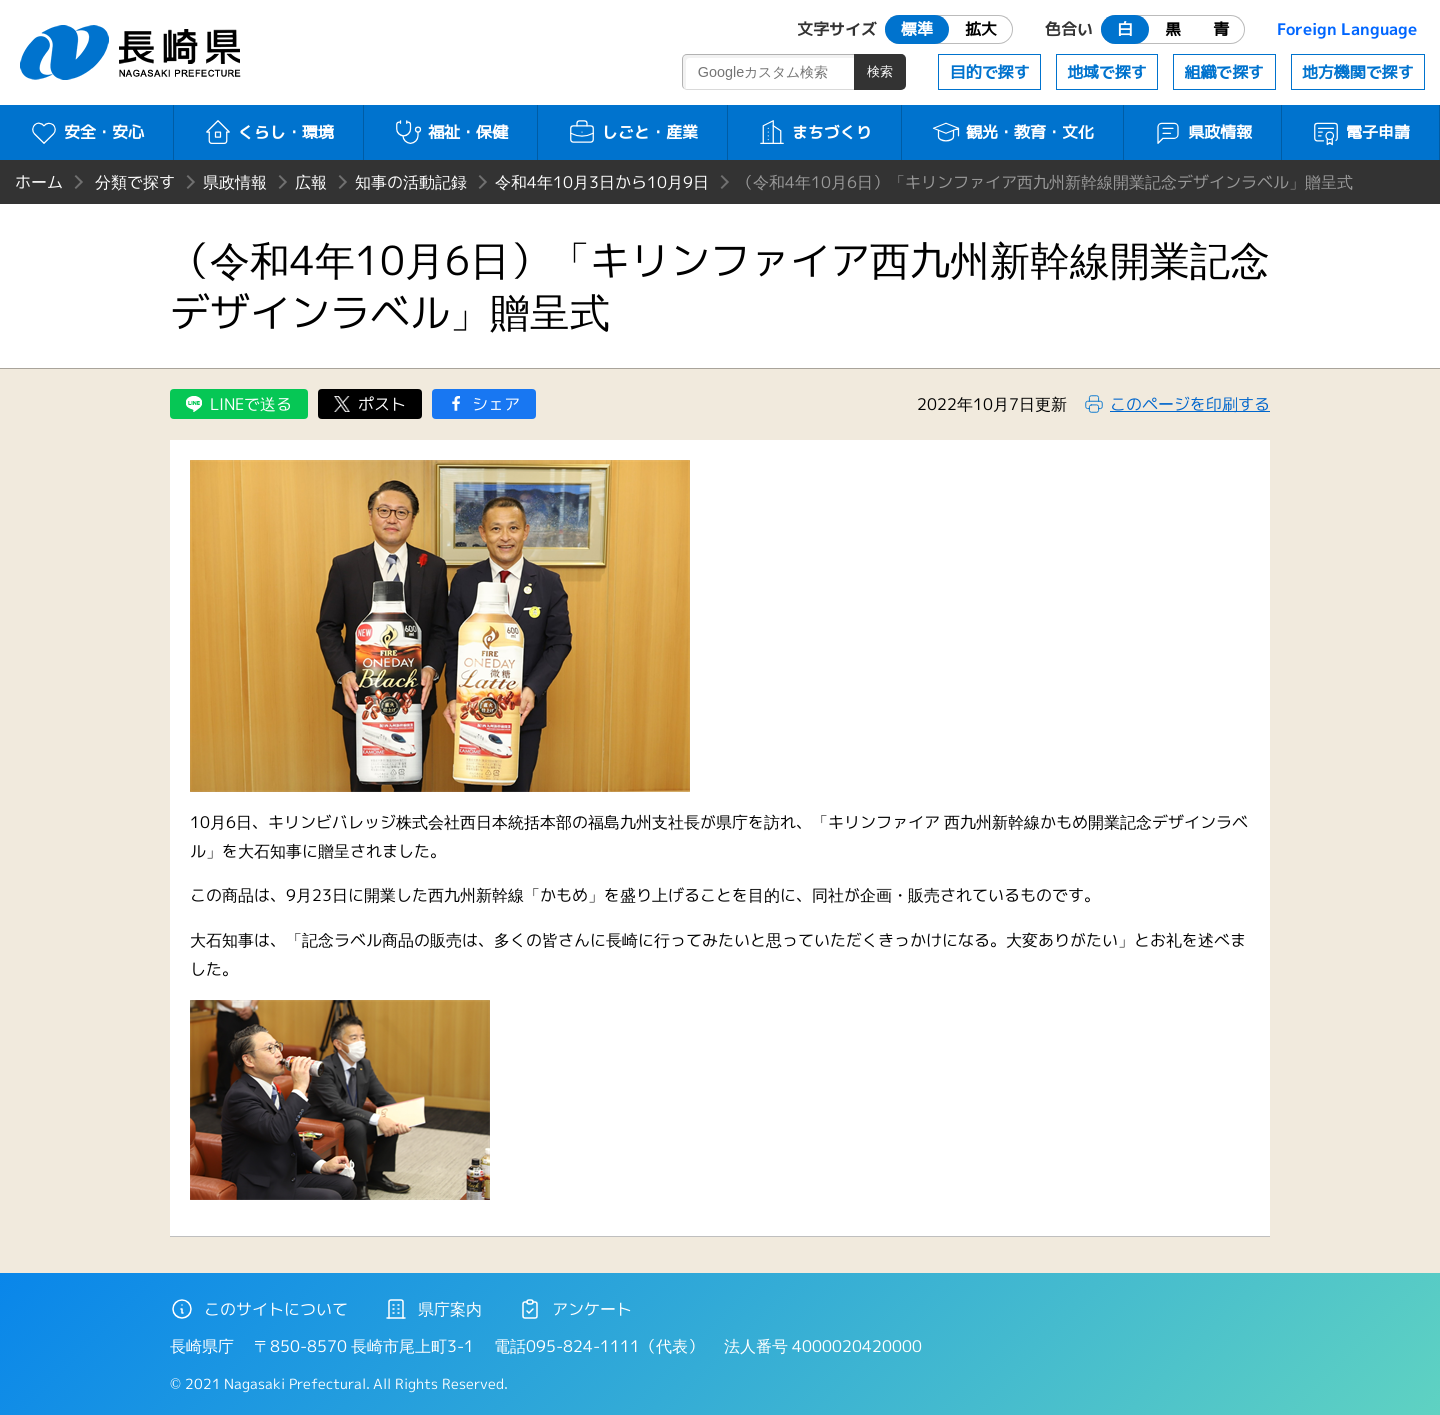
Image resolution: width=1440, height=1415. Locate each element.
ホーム (39, 182)
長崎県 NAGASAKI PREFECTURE (133, 52)
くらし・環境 (268, 132)
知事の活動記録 (411, 182)
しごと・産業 (632, 132)
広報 (311, 182)
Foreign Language (1347, 29)
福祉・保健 (450, 132)
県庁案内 (433, 1309)
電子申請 (1360, 132)
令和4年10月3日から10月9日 (602, 182)
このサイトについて (259, 1309)
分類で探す (135, 182)
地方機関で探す (1358, 72)
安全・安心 (86, 132)
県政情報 (1202, 132)
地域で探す (1107, 72)
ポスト (382, 404)
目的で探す (990, 72)
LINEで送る (251, 404)
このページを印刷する (1190, 404)
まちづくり (814, 132)
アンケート (575, 1309)
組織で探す (1224, 72)
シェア (496, 404)
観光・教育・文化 (1012, 132)
